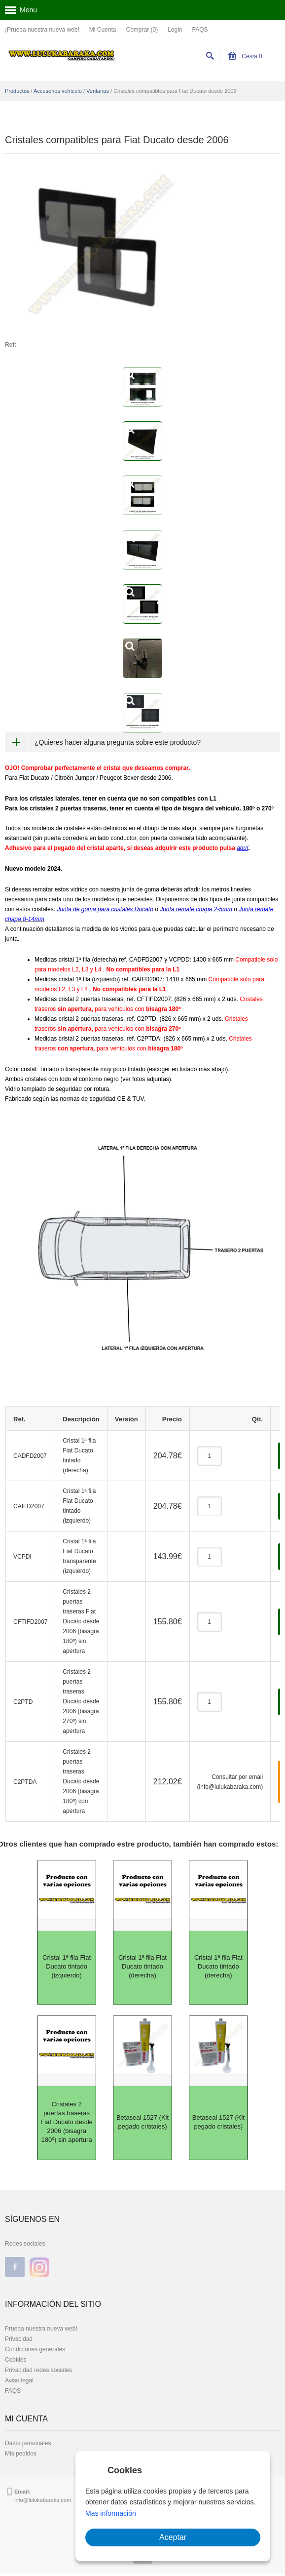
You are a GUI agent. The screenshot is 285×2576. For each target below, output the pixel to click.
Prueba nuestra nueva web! (41, 2328)
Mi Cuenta (102, 29)
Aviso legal (19, 2380)
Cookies (15, 2359)
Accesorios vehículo (58, 91)
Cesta (245, 56)
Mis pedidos (20, 2453)
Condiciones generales (35, 2349)
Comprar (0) (142, 29)
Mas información (110, 2513)
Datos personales (28, 2443)
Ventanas (97, 91)
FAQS (200, 29)
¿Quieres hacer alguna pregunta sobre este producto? (118, 742)
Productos (17, 91)
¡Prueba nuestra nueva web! (42, 29)
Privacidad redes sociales (38, 2370)
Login (175, 29)
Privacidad (19, 2338)
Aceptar (172, 2537)
